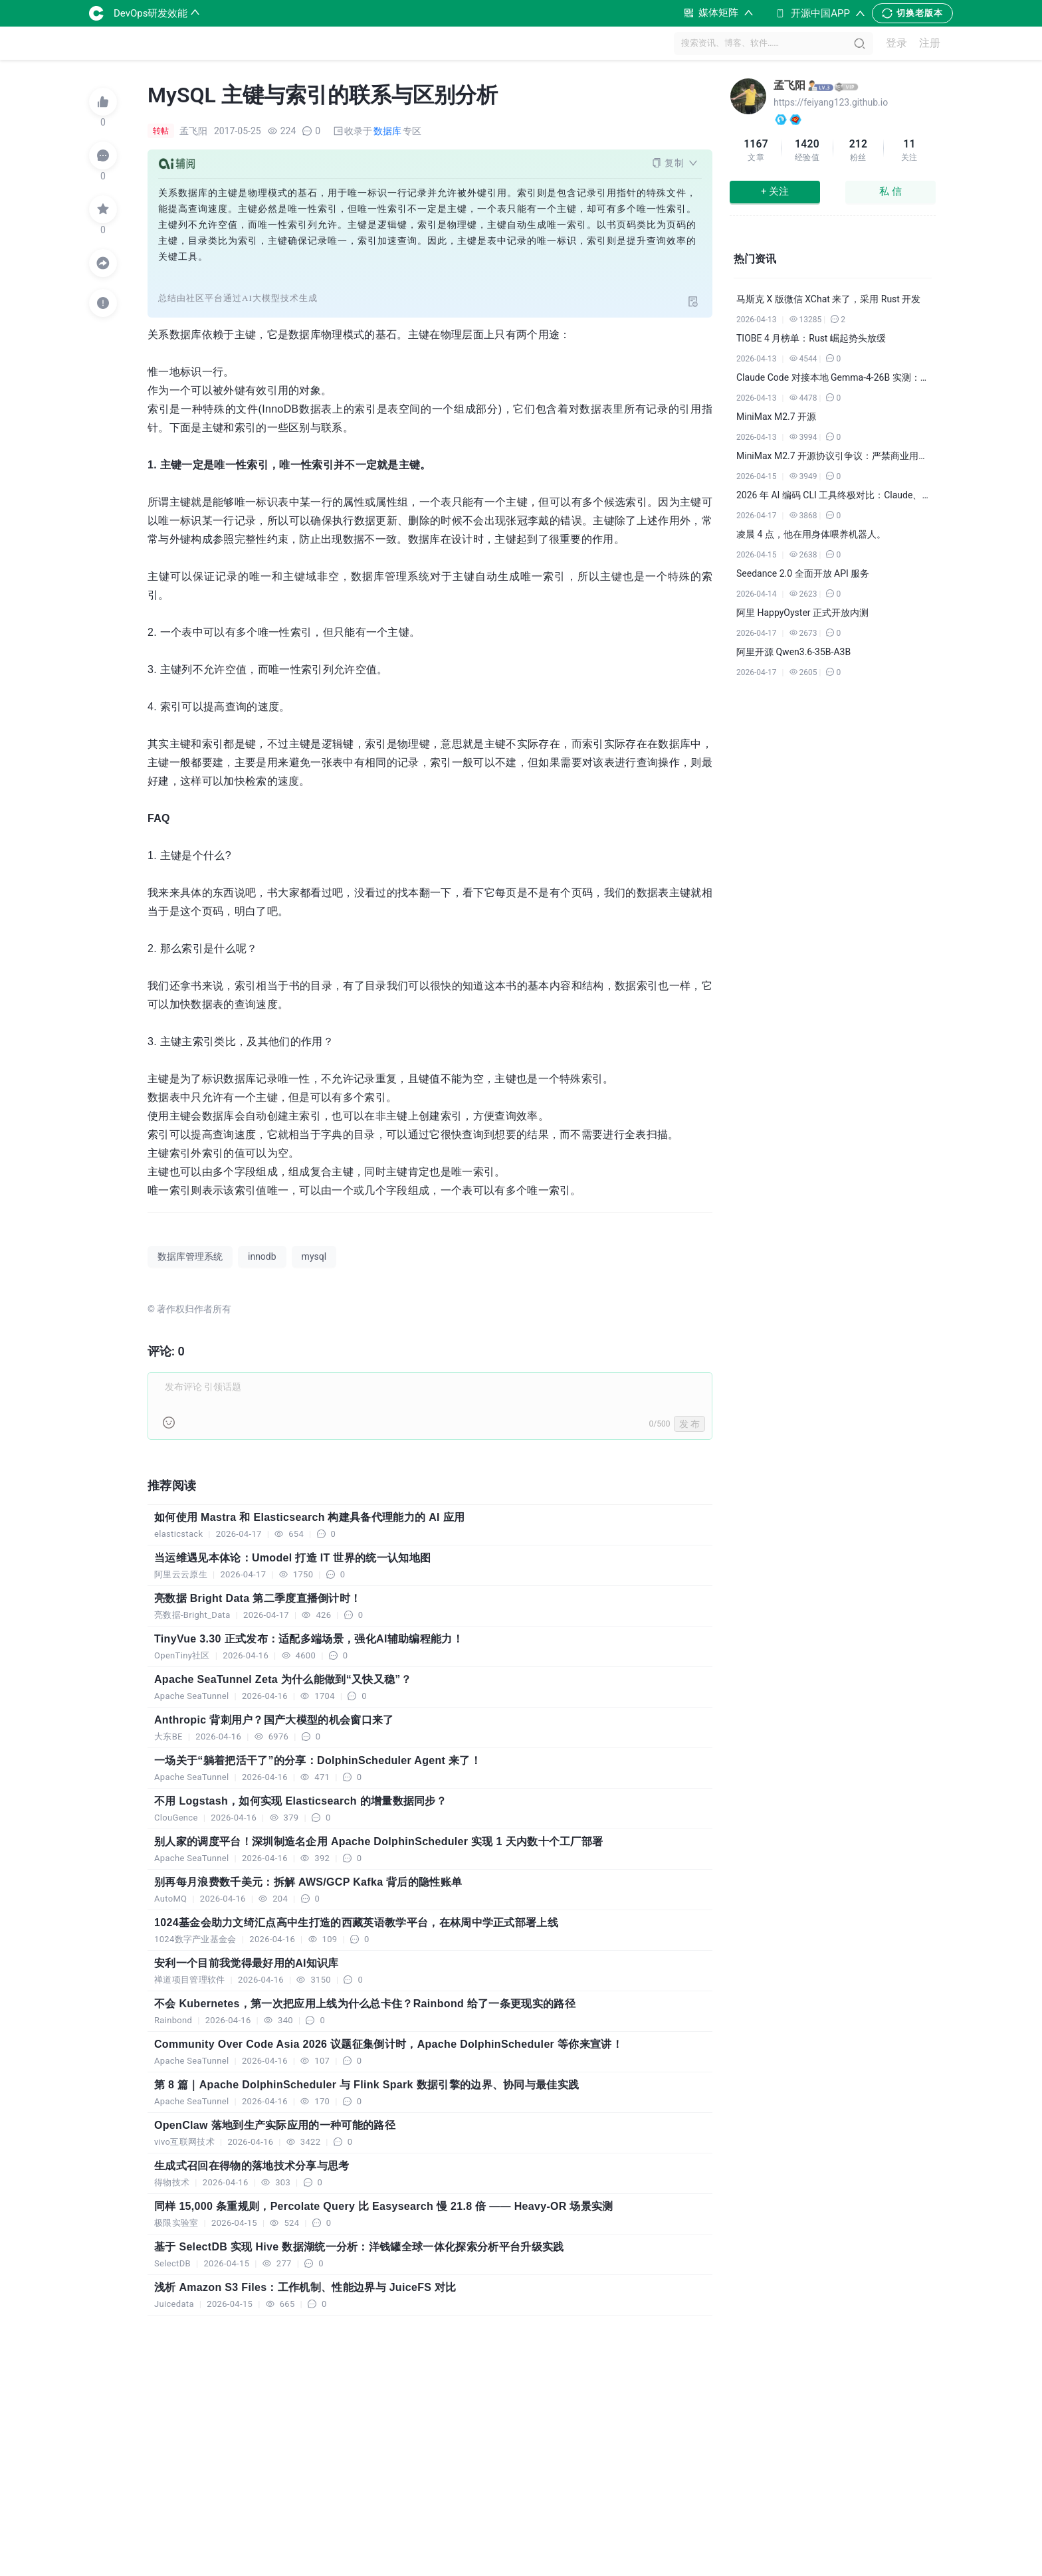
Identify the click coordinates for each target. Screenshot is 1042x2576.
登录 (896, 43)
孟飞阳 (789, 85)
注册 (929, 43)
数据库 (387, 131)
